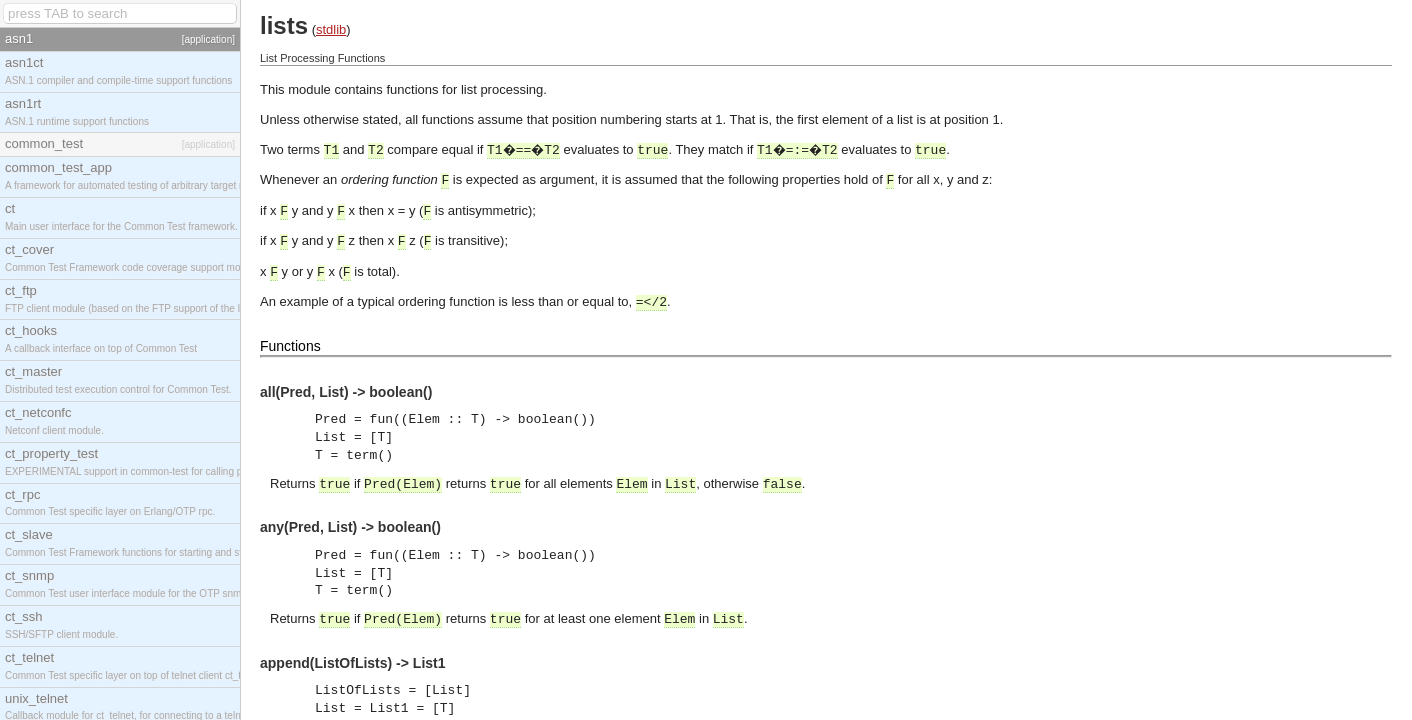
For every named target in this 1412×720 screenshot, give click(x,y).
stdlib (331, 29)
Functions (290, 346)
